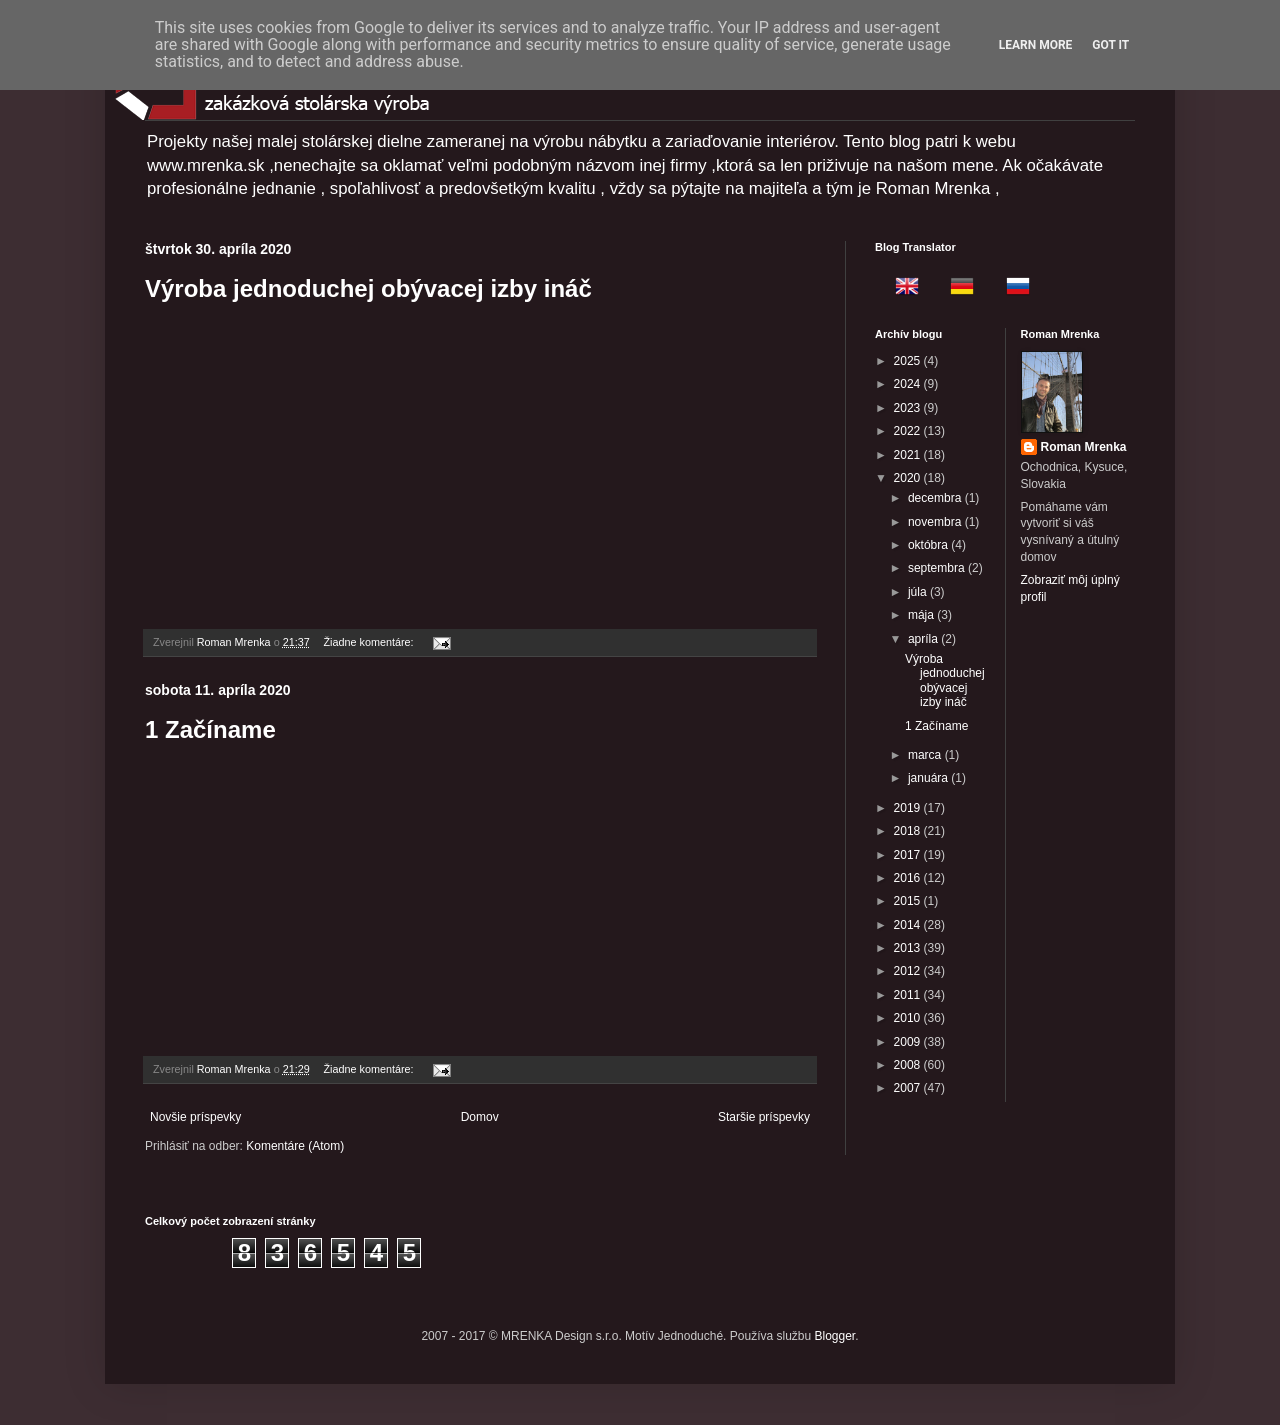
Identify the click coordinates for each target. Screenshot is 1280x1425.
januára (929, 778)
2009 (909, 1042)
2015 (909, 901)
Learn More (1036, 45)
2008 (909, 1065)
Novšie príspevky (195, 1117)
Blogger (835, 1336)
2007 (909, 1088)
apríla (924, 639)
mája (922, 615)
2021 (909, 455)
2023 (909, 408)
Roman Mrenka (1084, 447)
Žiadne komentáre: (369, 642)
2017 (909, 855)
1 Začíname (210, 729)
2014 (909, 925)
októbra (929, 545)
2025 (909, 361)
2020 (909, 478)
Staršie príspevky (764, 1117)
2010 (909, 1018)
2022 (909, 431)
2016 (909, 878)
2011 (909, 995)
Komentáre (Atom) (295, 1146)
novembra (936, 522)
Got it (1110, 45)
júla (919, 592)
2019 (909, 808)
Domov (480, 1117)
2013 (909, 948)
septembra (938, 568)
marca (926, 755)
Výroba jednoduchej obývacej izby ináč (368, 288)
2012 (909, 971)
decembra (936, 498)
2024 (909, 384)
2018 (909, 831)
